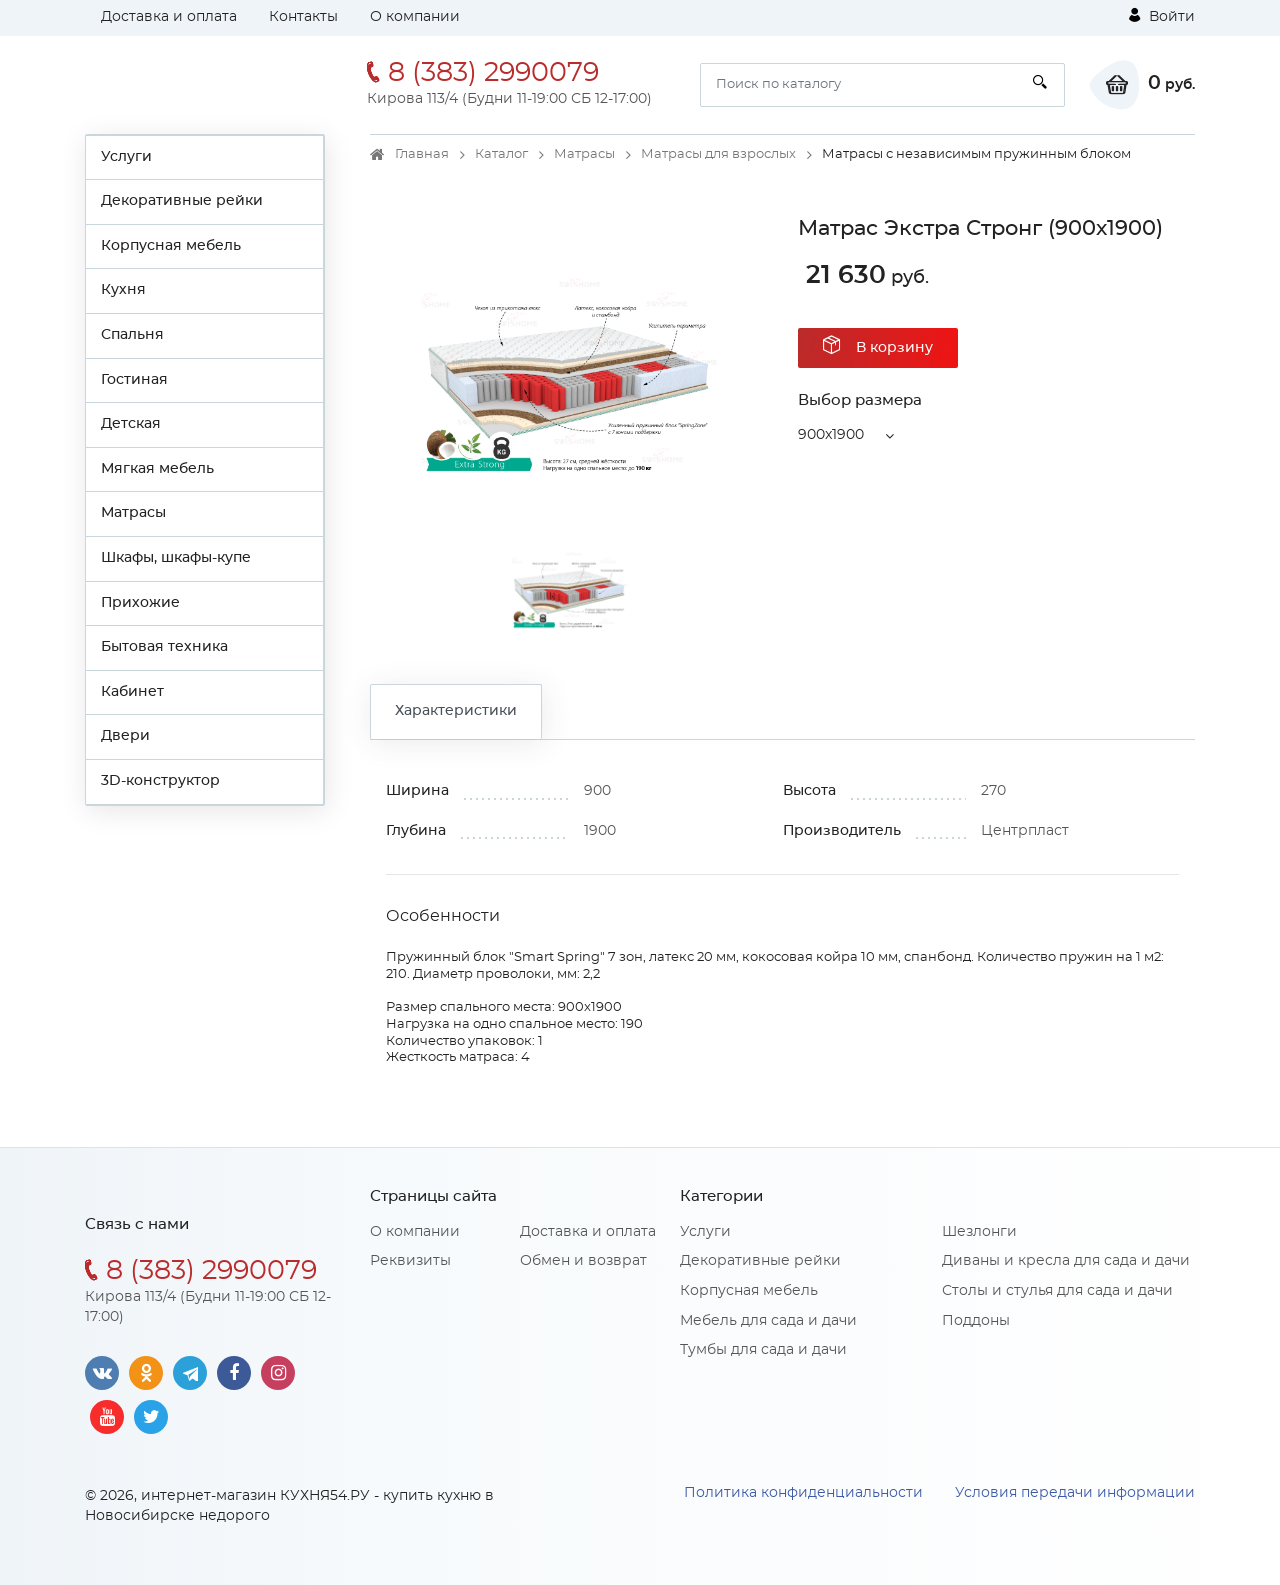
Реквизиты (410, 1261)
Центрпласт (1025, 831)
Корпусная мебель (171, 246)
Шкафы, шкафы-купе (176, 558)
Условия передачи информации (1075, 1493)
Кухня (123, 290)
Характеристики (456, 711)
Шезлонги (979, 1232)
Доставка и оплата (169, 17)
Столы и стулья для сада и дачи (1057, 1291)
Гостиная (134, 380)
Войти (1162, 16)
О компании (415, 17)
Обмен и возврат (583, 1261)
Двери (125, 736)
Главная (422, 154)
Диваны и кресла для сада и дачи (1066, 1261)
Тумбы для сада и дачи (763, 1350)
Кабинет (132, 692)
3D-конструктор (160, 781)
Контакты (303, 17)
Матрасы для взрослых (718, 154)
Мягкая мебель (157, 469)
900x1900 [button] (831, 435)
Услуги (126, 157)
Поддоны (976, 1321)
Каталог (501, 154)
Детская (131, 424)
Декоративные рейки (182, 201)
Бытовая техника (164, 647)
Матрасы (133, 513)
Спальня (132, 335)
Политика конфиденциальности (803, 1493)
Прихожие (140, 603)
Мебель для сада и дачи (768, 1321)
